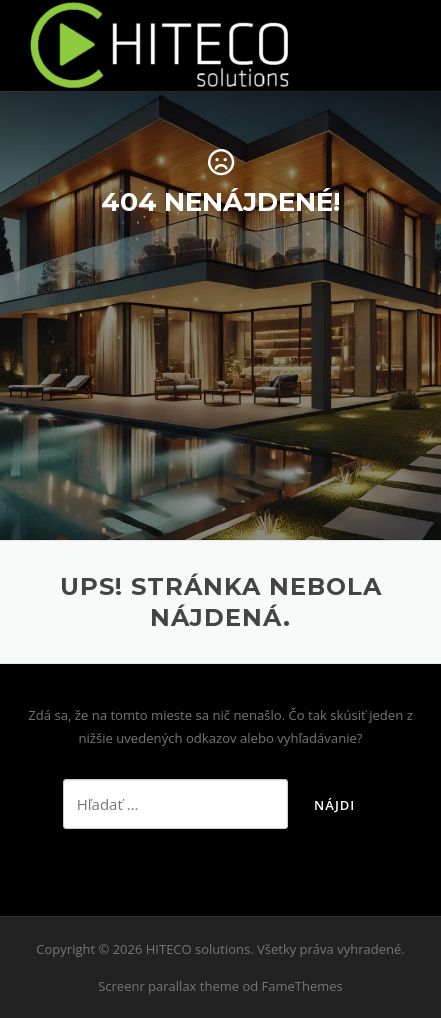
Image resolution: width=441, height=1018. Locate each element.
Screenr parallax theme (168, 986)
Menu (410, 42)
